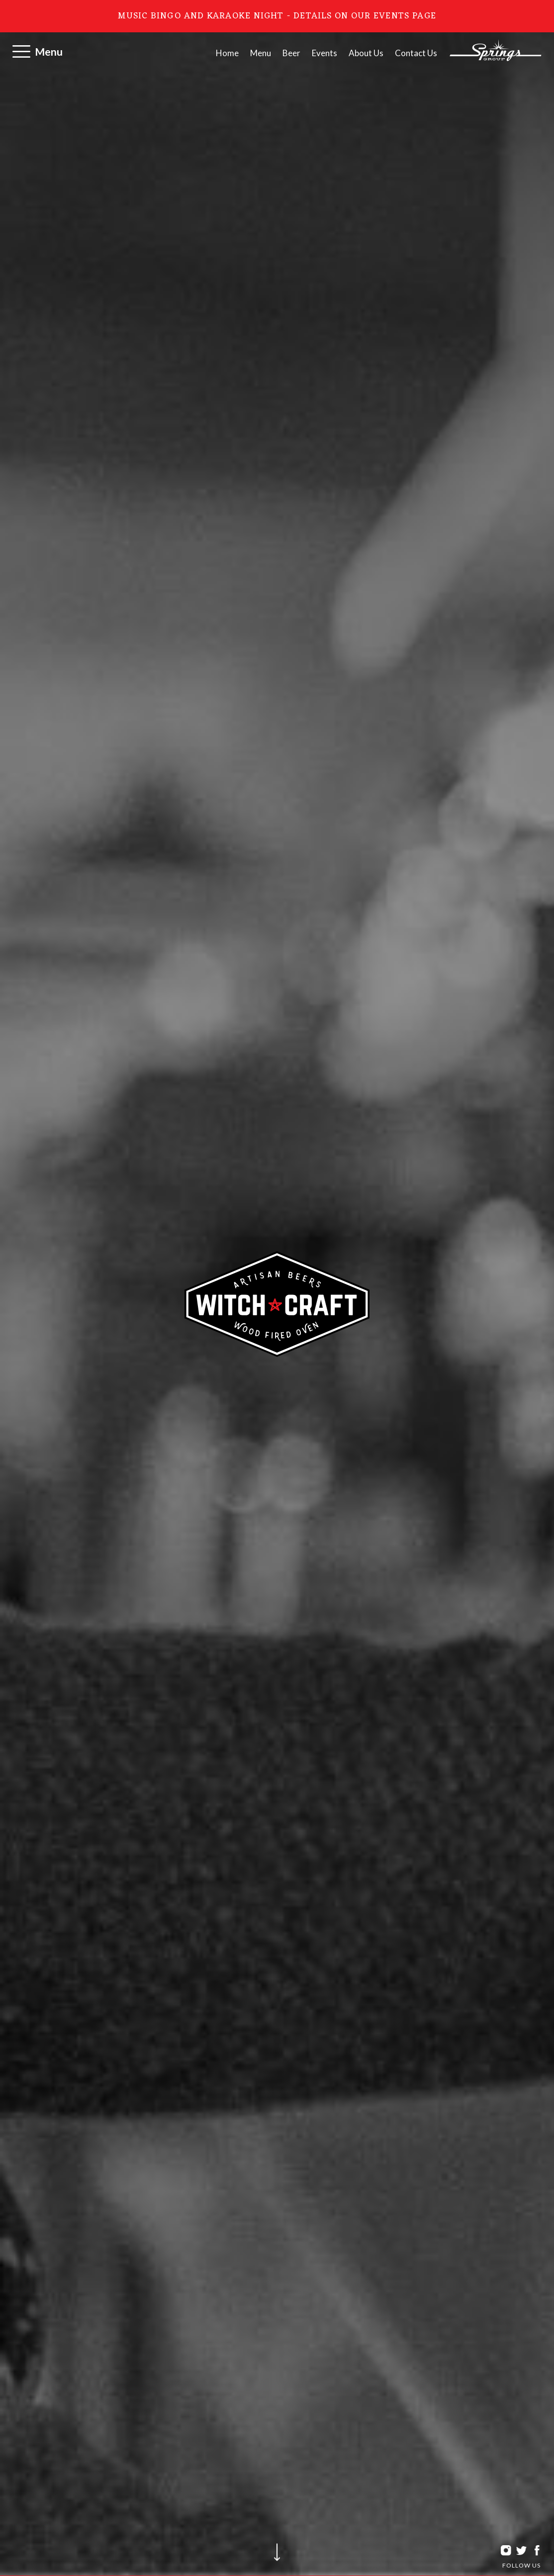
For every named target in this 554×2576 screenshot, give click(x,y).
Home (227, 53)
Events (324, 53)
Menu (49, 51)
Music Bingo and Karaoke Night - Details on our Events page (277, 16)
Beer (291, 53)
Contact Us (416, 53)
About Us (366, 53)
